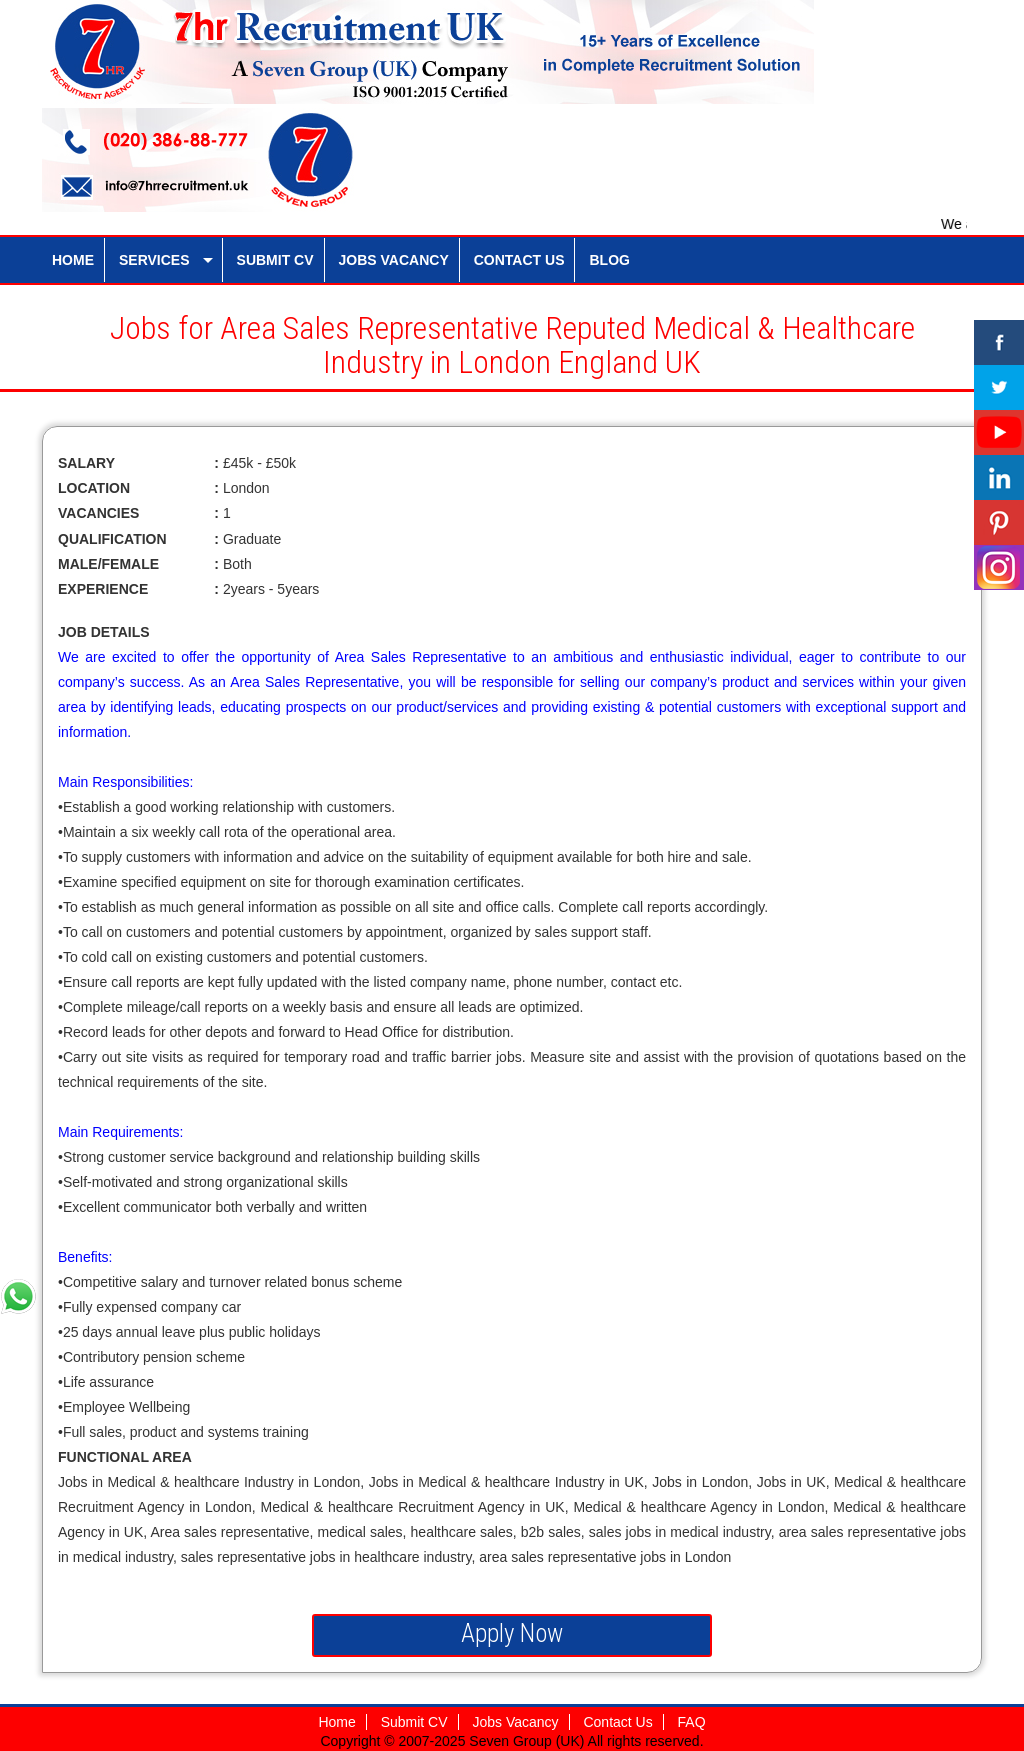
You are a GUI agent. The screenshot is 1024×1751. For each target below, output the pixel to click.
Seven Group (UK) (528, 1741)
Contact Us (617, 1722)
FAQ (692, 1722)
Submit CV (414, 1722)
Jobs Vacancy (515, 1722)
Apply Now (512, 1633)
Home (336, 1722)
